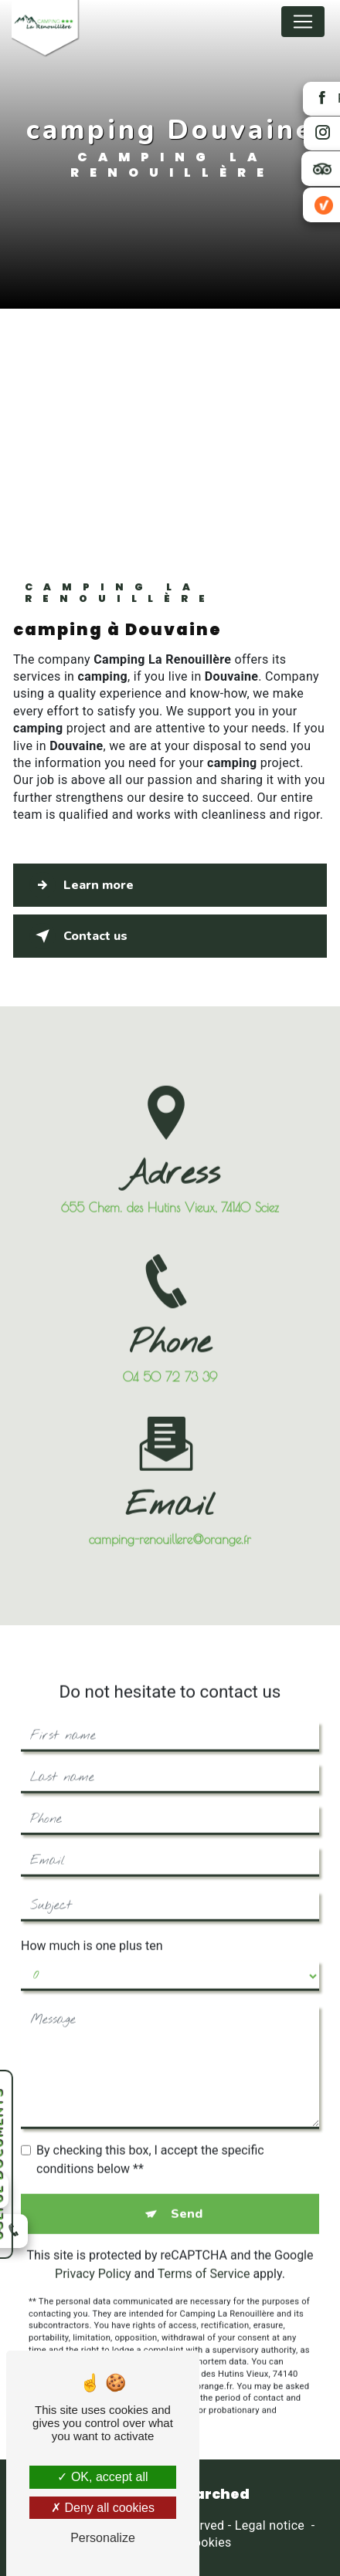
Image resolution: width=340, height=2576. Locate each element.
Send (186, 2195)
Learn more (81, 885)
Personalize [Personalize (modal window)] (102, 2537)
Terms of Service (204, 2255)
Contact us (78, 936)
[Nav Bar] (303, 21)
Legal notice (269, 2525)
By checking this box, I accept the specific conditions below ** (150, 2141)
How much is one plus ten (92, 1927)
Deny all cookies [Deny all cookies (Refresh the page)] (103, 2507)
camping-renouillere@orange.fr (170, 1521)
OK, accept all (102, 2476)
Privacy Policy (93, 2255)
